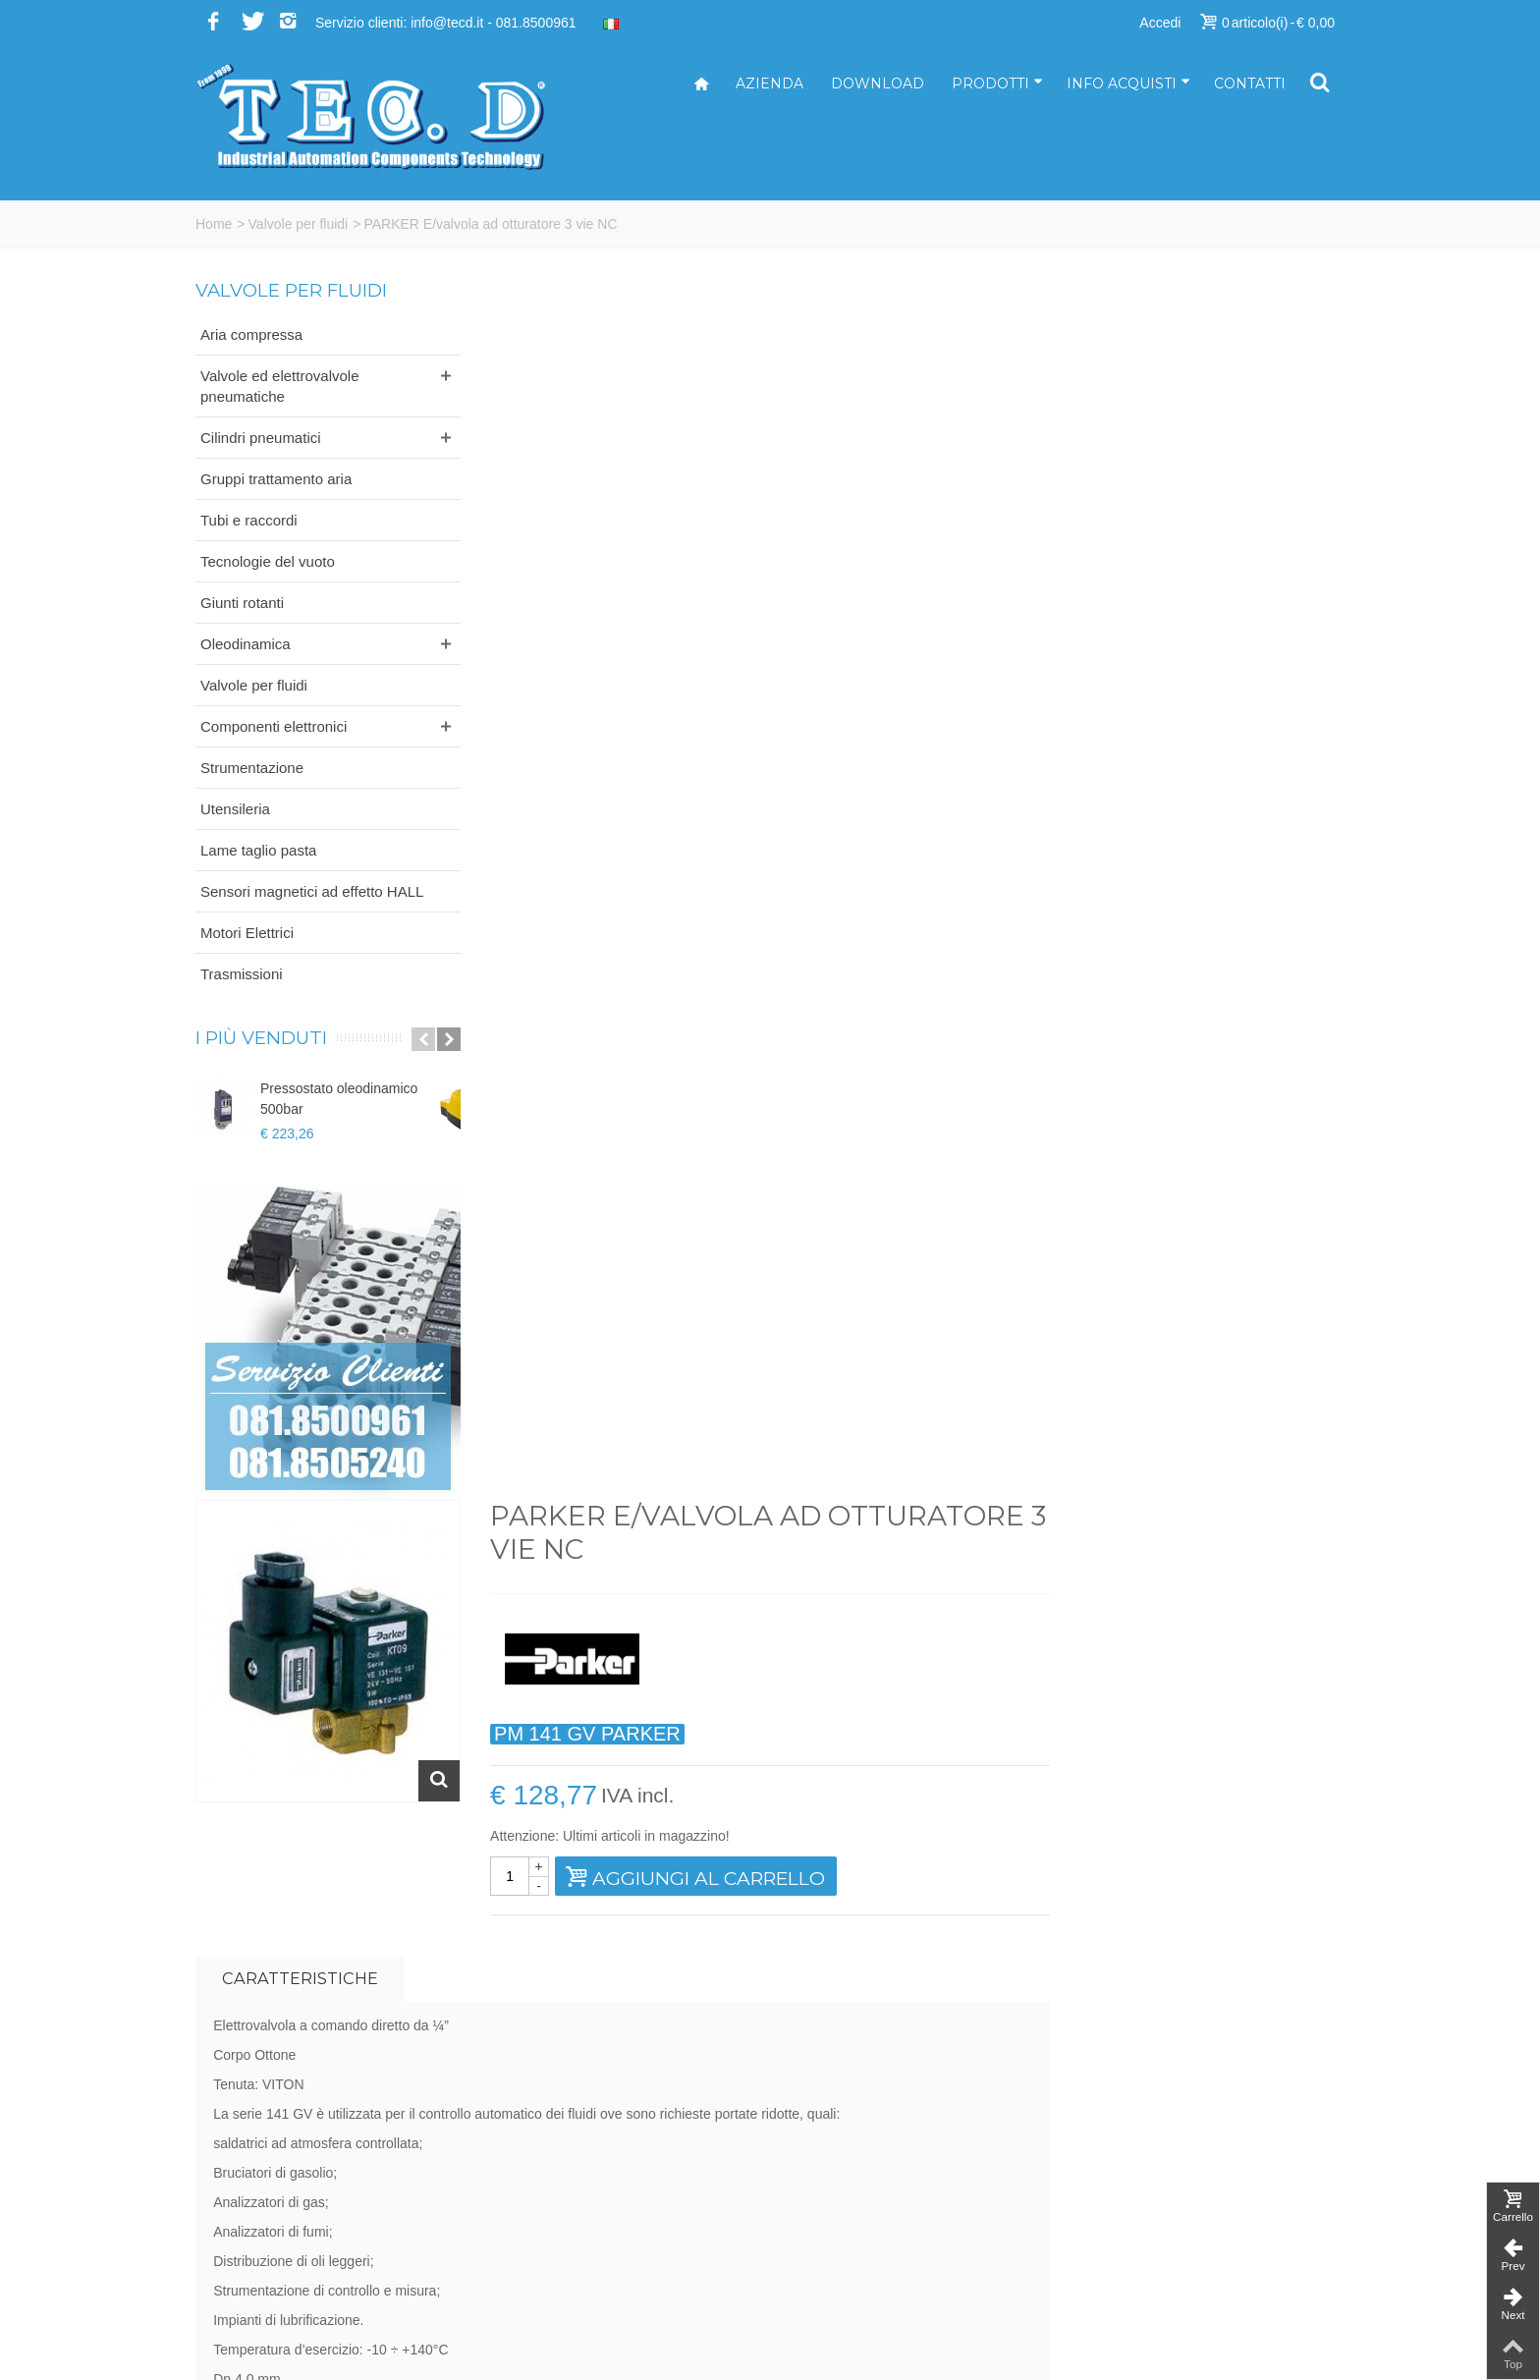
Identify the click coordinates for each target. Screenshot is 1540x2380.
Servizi (1100, 2157)
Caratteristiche (595, 752)
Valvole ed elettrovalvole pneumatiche (279, 386)
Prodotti (997, 83)
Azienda (769, 83)
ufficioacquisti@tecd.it (851, 2239)
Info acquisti (1128, 83)
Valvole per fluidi (298, 224)
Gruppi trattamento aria (276, 478)
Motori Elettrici (247, 932)
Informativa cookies (1138, 2281)
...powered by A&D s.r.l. (267, 2349)
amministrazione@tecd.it (860, 2178)
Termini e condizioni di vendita (1171, 2239)
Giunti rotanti (242, 602)
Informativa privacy (1136, 2260)
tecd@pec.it (821, 2157)
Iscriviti (1103, 1917)
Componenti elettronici (273, 726)
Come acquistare (1131, 2178)
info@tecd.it (821, 2136)
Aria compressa (251, 334)
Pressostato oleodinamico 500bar (338, 1098)
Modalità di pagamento (1149, 2198)
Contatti (1250, 83)
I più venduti (261, 1038)
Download (877, 83)
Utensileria (235, 809)
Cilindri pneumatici (260, 437)
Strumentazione (251, 767)
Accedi (1160, 22)
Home (213, 224)
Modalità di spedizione (1147, 2219)
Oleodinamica (245, 644)
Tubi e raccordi (249, 520)
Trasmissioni (241, 974)
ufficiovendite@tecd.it (850, 2219)
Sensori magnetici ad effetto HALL (311, 891)
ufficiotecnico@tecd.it (849, 2198)
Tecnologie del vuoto (267, 561)
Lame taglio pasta (258, 850)
